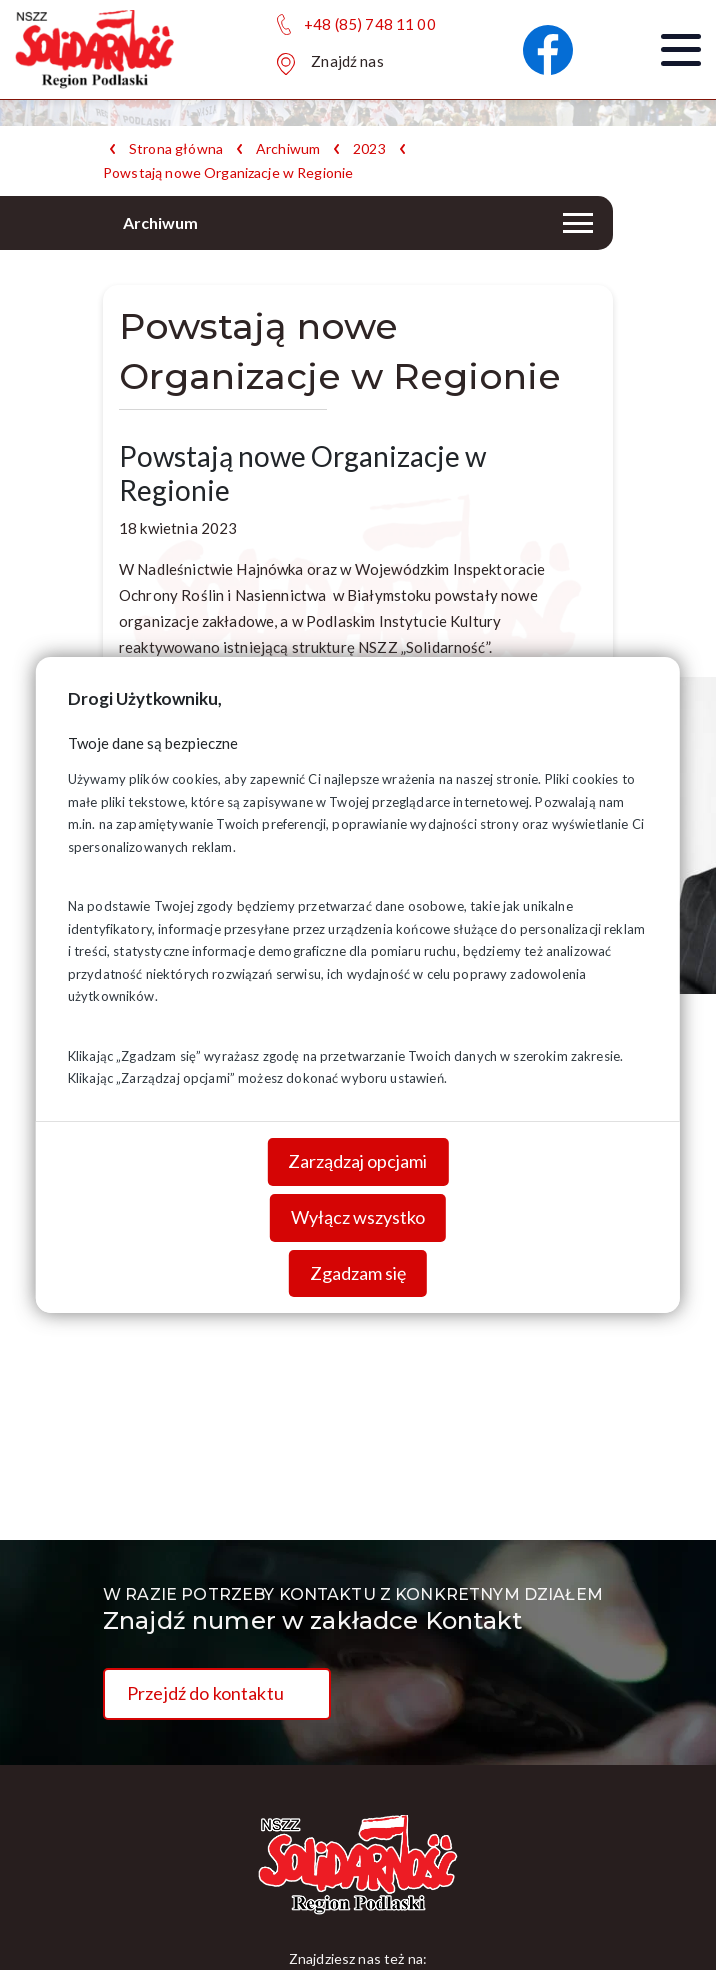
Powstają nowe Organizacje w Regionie (228, 173)
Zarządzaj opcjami (357, 1161)
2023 (369, 149)
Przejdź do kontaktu (205, 1693)
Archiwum (288, 149)
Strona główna (176, 149)
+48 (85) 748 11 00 (370, 24)
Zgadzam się (358, 1272)
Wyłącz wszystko (358, 1217)
